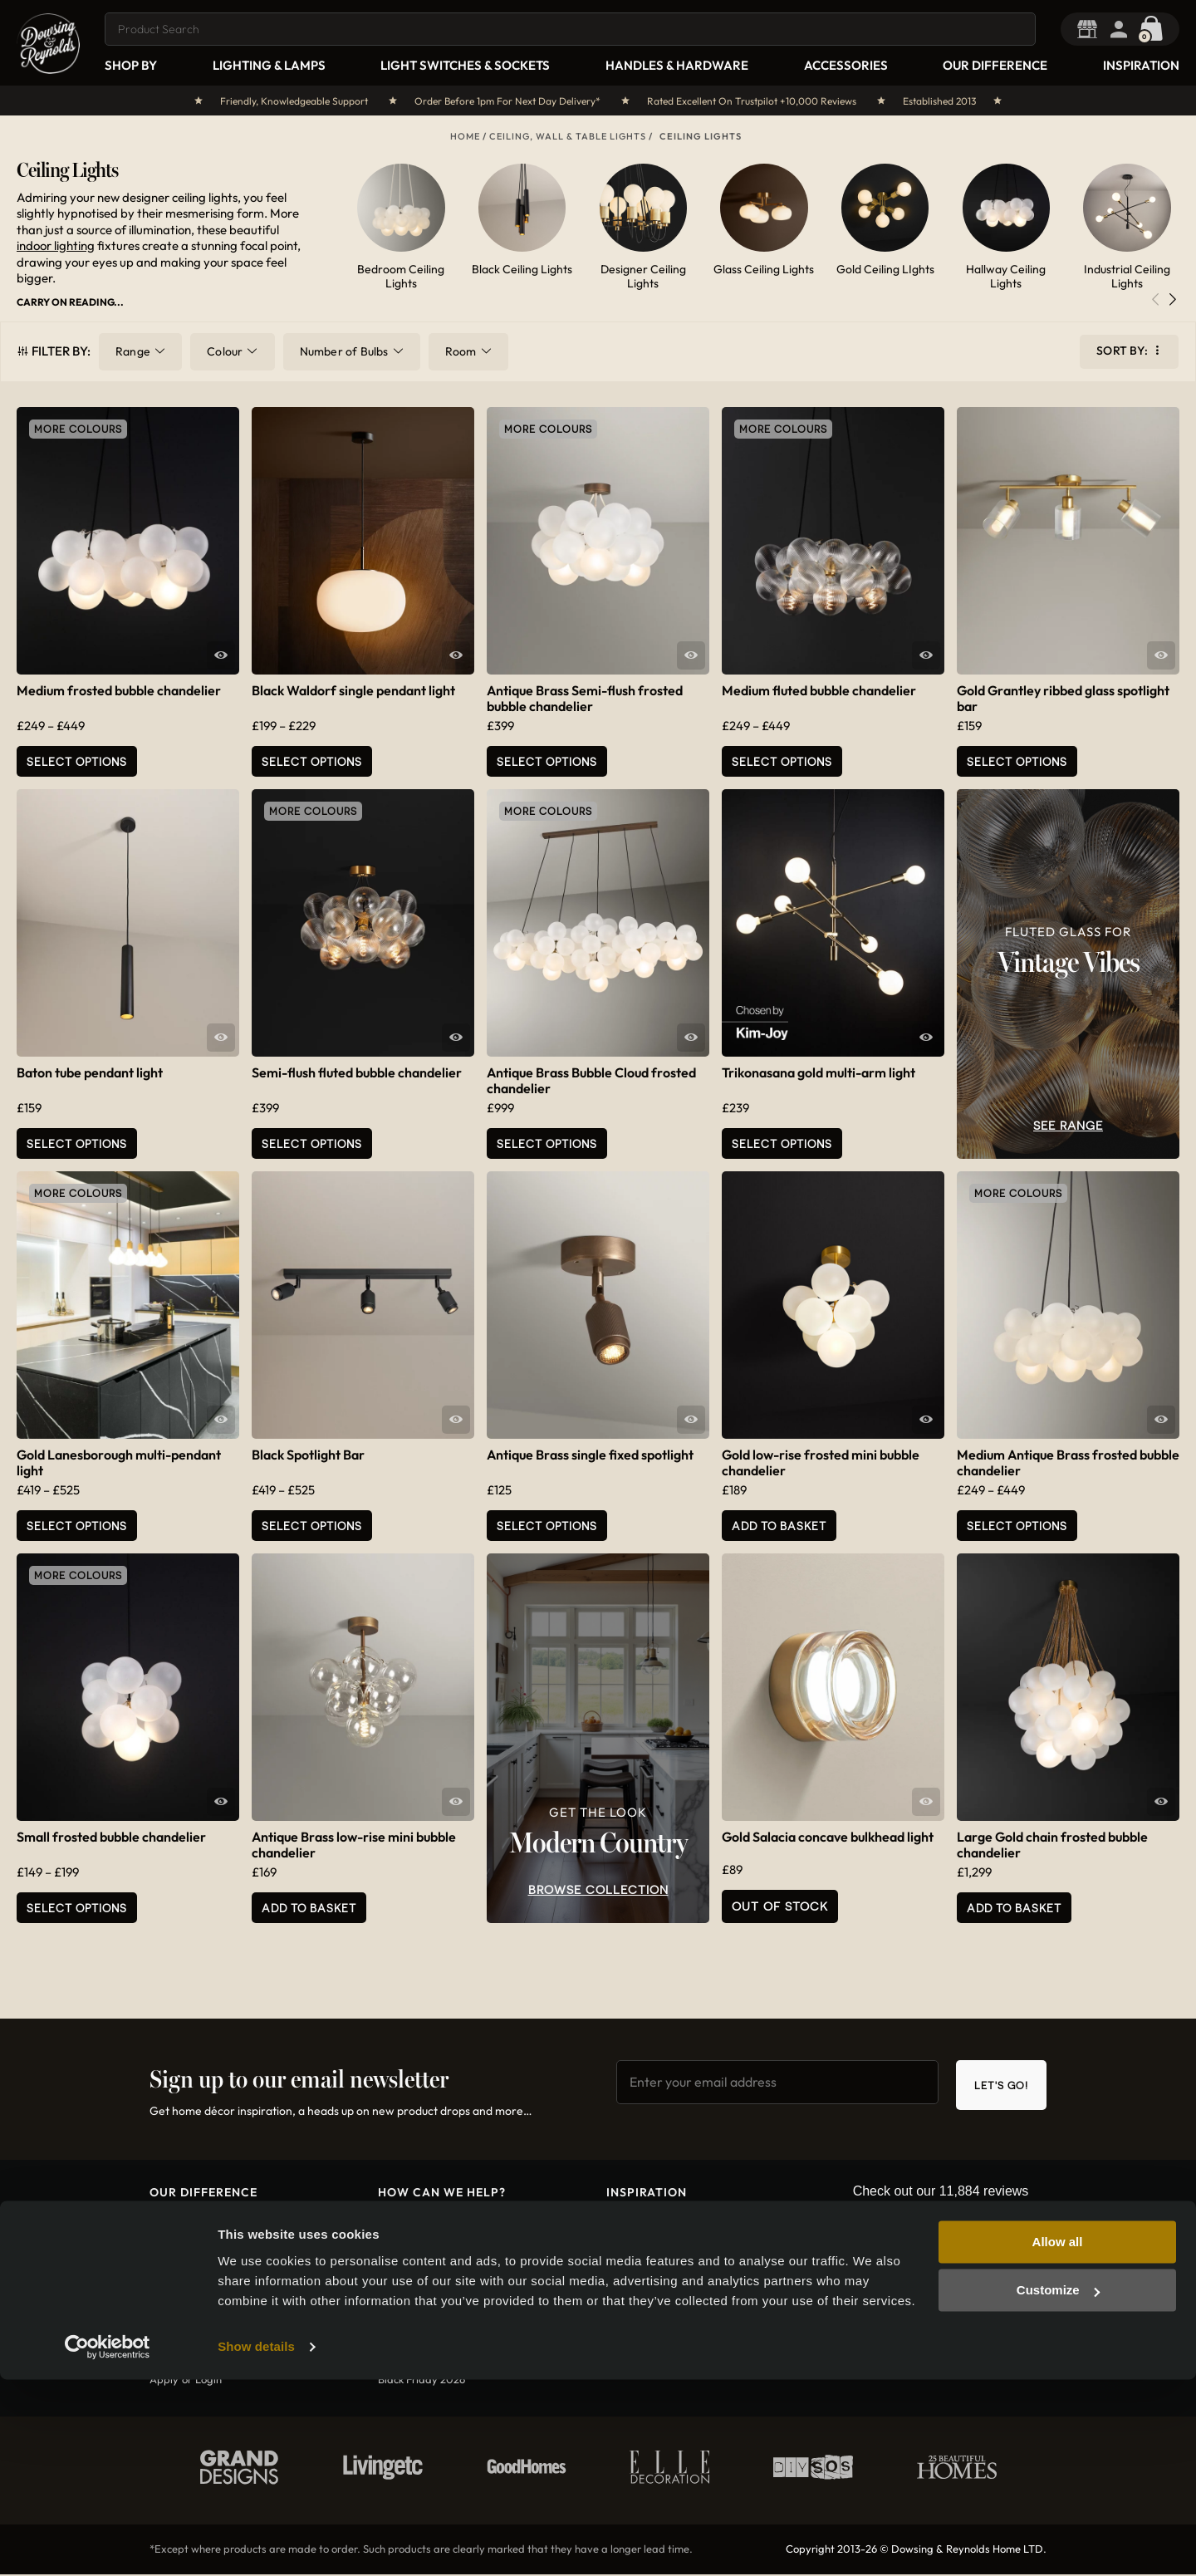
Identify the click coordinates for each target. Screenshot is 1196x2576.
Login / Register (1129, 29)
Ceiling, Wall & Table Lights (567, 136)
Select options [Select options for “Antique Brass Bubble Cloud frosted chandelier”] (547, 1143)
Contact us (405, 2223)
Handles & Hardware (676, 65)
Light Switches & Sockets (466, 65)
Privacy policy (411, 2336)
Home (465, 136)
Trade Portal (1098, 29)
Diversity (172, 2313)
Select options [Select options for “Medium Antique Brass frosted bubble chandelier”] (1017, 1525)
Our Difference (995, 65)
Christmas (631, 2290)
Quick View (221, 655)
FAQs (391, 2358)
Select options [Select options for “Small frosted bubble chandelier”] (77, 1907)
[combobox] (573, 29)
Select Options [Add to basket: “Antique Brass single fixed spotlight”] (547, 1525)
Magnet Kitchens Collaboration (681, 2267)
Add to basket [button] (779, 1525)
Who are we (180, 2267)
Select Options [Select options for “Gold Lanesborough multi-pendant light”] (77, 1525)
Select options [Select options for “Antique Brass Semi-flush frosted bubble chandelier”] (547, 761)
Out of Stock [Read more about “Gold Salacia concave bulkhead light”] (780, 1906)
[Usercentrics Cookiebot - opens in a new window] (107, 2543)
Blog (617, 2223)
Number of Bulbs (344, 351)
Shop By (131, 65)
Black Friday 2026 (421, 2380)
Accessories (846, 65)
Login (208, 2380)
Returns (396, 2245)
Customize (1058, 2487)
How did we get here (203, 2245)
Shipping (399, 2267)
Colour (225, 351)
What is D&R (181, 2223)
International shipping (431, 2290)
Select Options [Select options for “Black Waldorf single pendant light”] (312, 761)
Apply (164, 2380)
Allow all (1057, 2438)
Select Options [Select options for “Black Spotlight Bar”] (312, 1525)
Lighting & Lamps (269, 65)
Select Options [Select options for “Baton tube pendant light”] (77, 1143)
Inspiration (1141, 65)
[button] (1172, 302)
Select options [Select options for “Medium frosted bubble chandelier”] (77, 761)
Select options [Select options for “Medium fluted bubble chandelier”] (782, 761)
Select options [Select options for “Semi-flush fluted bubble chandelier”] (312, 1143)
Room (461, 351)
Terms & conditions (424, 2313)
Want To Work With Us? (206, 2290)
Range (132, 351)
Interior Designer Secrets (666, 2245)
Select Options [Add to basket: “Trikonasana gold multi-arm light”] (782, 1143)
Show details (256, 2543)
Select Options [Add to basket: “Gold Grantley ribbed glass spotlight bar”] (1017, 761)
